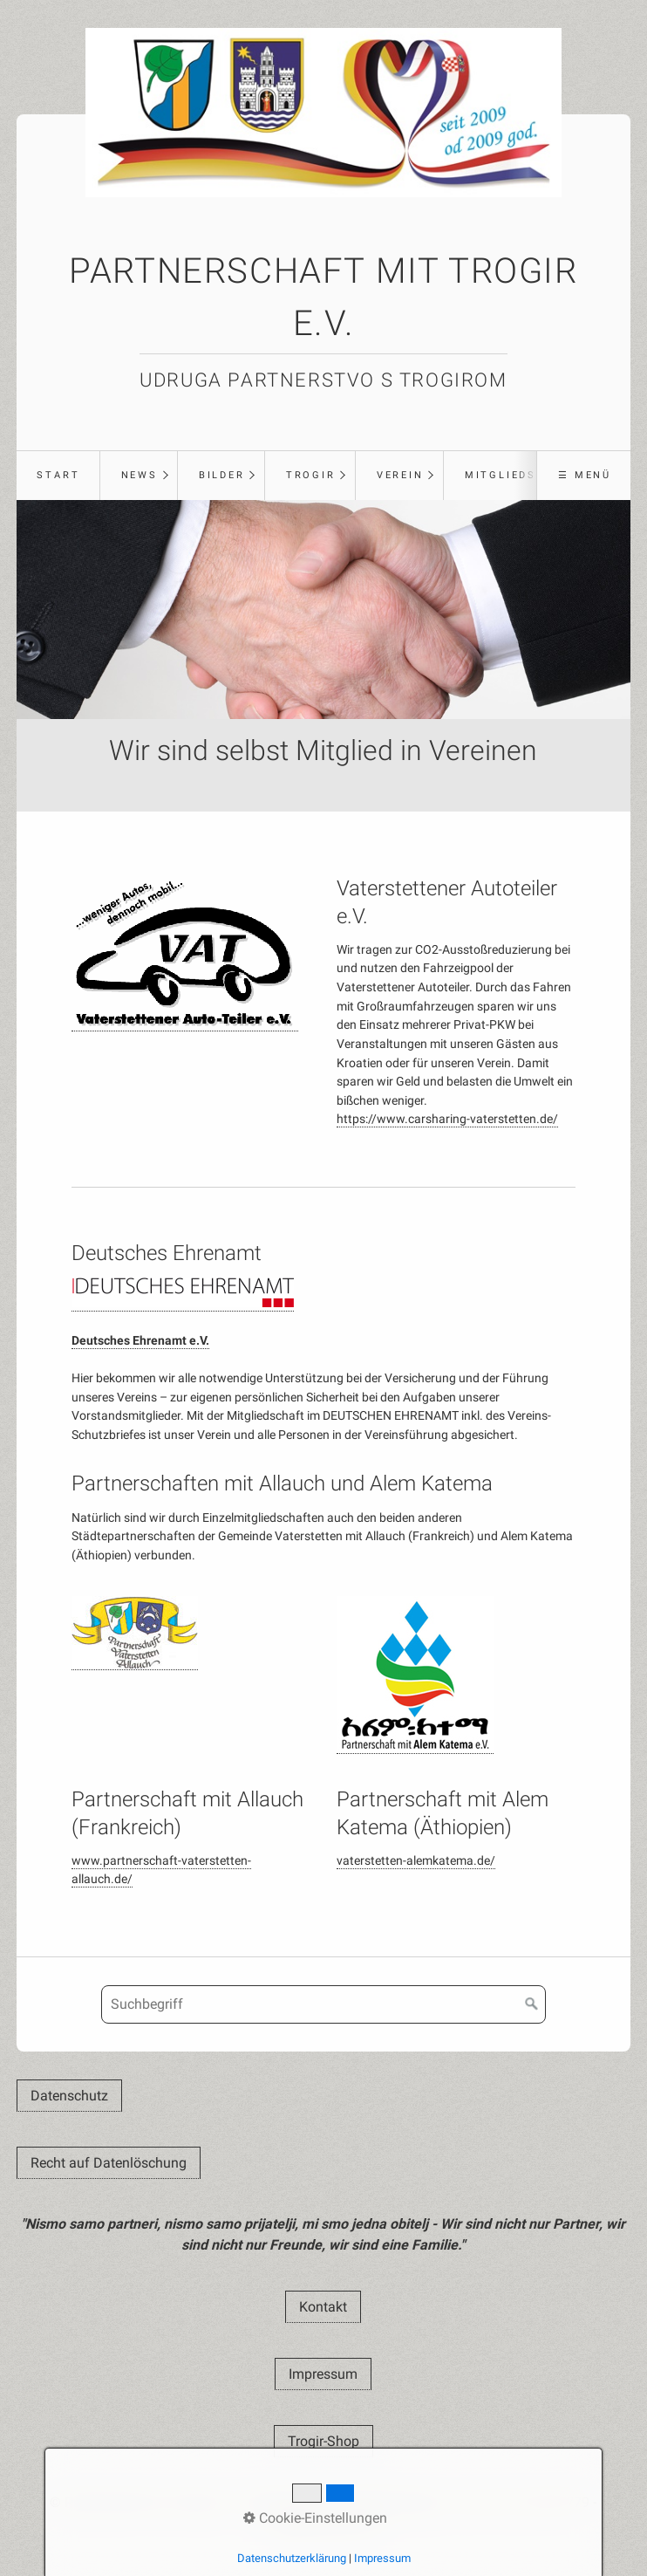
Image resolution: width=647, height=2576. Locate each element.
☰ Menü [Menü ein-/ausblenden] (584, 475)
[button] (69, 2095)
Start (58, 475)
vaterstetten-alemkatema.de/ (416, 1860)
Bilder (222, 475)
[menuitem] (58, 475)
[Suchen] (532, 2004)
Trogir (311, 475)
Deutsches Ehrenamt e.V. (140, 1340)
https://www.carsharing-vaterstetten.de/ (447, 1119)
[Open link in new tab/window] (185, 952)
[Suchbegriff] (323, 2004)
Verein (400, 475)
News (139, 475)
